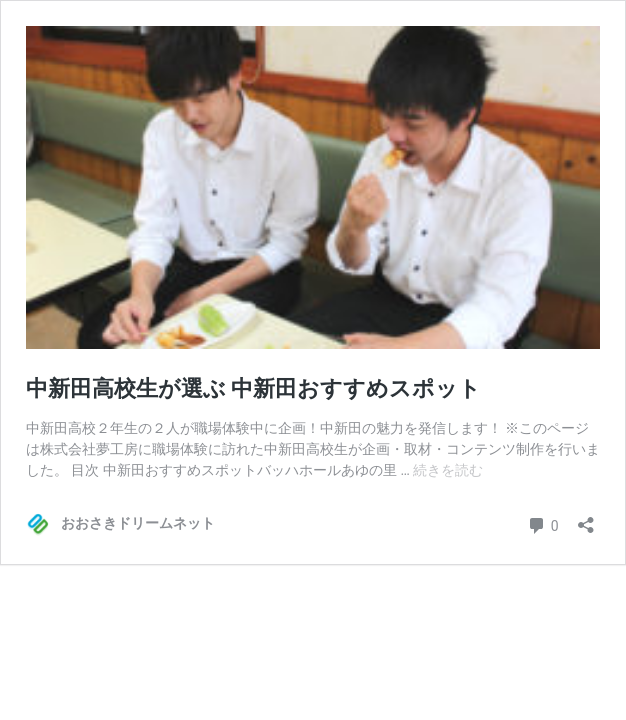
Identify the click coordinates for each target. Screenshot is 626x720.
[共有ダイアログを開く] (586, 518)
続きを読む (448, 470)
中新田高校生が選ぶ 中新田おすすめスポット (253, 388)
